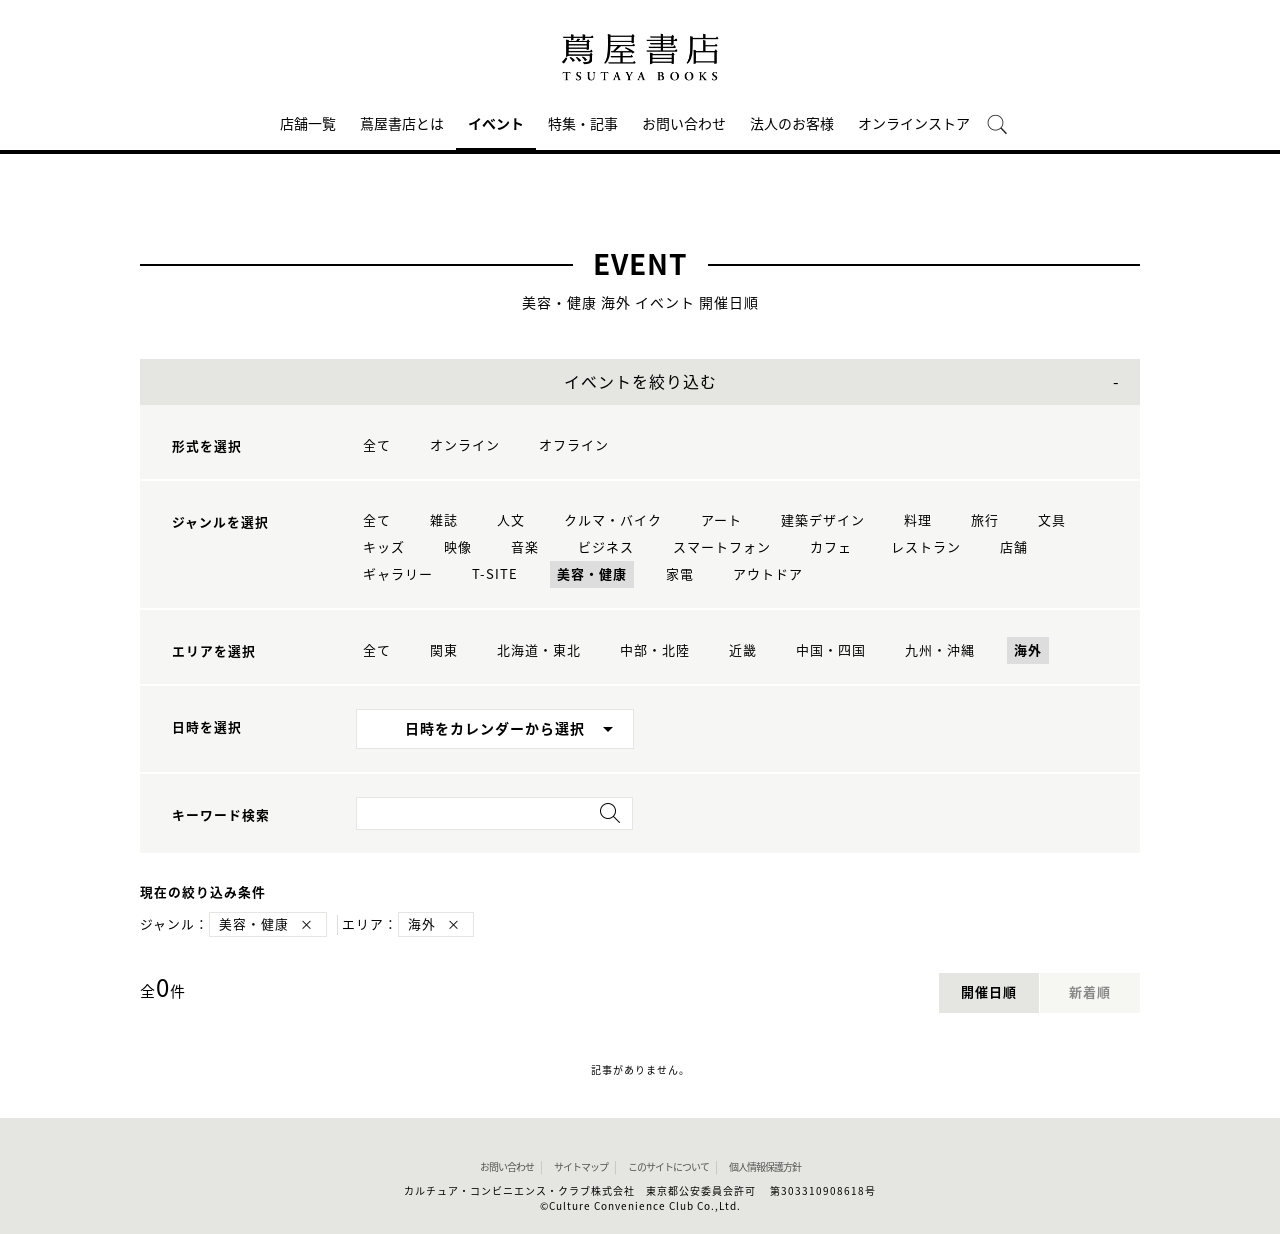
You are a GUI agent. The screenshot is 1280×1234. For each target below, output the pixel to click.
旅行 (985, 520)
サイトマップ (581, 1167)
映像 (458, 547)
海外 (1028, 650)
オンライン (465, 445)
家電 (680, 574)
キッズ (384, 547)
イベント (496, 124)
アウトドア (768, 574)
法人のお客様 (792, 124)
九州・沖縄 (940, 650)
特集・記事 (583, 124)
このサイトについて (668, 1167)
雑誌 (444, 520)
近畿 (743, 650)
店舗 (1014, 547)
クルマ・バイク (613, 520)
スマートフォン (722, 547)
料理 (918, 520)
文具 (1052, 520)
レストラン (926, 547)
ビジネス (606, 547)
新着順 (1090, 992)
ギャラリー (398, 574)
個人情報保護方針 (765, 1167)
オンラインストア (914, 124)
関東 (444, 650)
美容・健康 (592, 574)
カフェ (831, 547)
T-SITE (495, 574)
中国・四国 (831, 650)
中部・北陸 (655, 650)
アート (721, 520)
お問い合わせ (684, 124)
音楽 (525, 547)
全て (377, 445)
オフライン (574, 445)
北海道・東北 (539, 650)
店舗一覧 (308, 124)
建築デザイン (823, 520)
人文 (511, 520)
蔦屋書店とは (402, 124)
